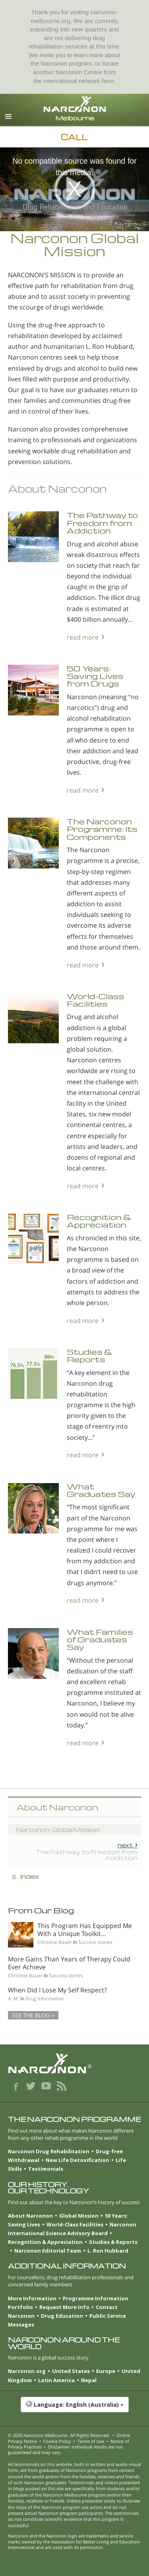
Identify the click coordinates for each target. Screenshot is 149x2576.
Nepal (89, 2380)
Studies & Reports (89, 1355)
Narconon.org (27, 2371)
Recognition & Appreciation (99, 1221)
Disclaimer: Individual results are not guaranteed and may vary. (65, 2449)
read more (83, 637)
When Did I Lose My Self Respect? (57, 1990)
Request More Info (64, 2307)
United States (71, 2371)
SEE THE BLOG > (33, 2015)
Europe (105, 2371)
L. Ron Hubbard (107, 2250)
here (108, 80)
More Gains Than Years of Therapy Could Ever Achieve (69, 1963)
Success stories (95, 1942)
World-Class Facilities (95, 1000)
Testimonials (45, 2168)
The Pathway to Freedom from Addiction (102, 523)
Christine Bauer (54, 1942)
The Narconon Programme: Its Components (102, 829)
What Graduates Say (101, 1490)
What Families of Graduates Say (100, 1639)
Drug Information (44, 1998)
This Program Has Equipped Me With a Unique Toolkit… (84, 1929)
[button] (74, 2409)
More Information (32, 2298)
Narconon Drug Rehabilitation (48, 2151)
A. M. (13, 1998)
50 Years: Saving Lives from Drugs (95, 676)
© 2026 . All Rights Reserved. (59, 2435)
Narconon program (66, 63)
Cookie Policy (57, 2441)
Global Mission (79, 2215)
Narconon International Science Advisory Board (72, 2229)
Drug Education (62, 2315)
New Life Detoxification (77, 2160)
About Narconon (30, 2215)
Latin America (56, 2380)
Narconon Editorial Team (47, 2250)
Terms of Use (90, 2441)
